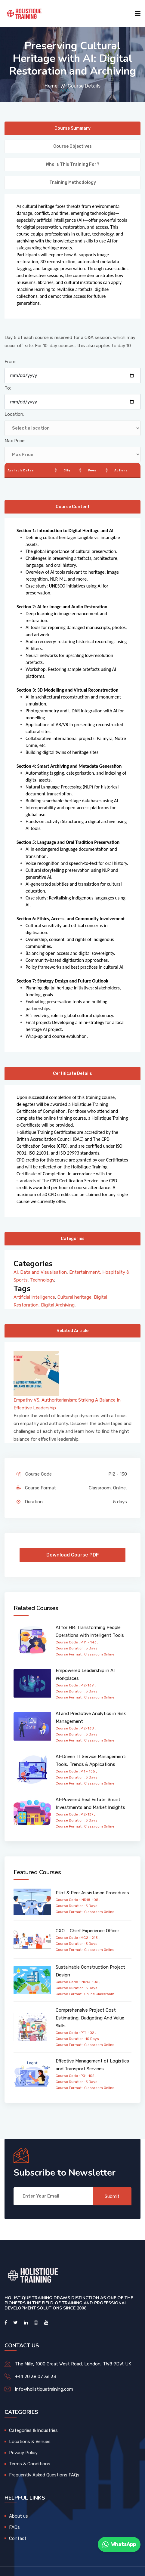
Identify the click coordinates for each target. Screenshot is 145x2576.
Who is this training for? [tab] (72, 164)
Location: (14, 414)
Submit (112, 2196)
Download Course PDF (72, 1555)
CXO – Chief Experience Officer (87, 1930)
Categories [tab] (73, 1238)
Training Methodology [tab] (72, 182)
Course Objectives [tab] (72, 146)
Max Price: (15, 440)
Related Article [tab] (72, 1330)
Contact (17, 2538)
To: (8, 388)
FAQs (14, 2527)
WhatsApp (119, 2544)
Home (51, 86)
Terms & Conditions (29, 2463)
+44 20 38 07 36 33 (35, 2376)
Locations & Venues (30, 2441)
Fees (92, 470)
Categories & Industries (33, 2430)
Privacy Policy (23, 2452)
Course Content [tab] (73, 506)
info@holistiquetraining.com (44, 2389)
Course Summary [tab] (72, 128)
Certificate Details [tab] (72, 1073)
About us (18, 2516)
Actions (121, 470)
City (66, 470)
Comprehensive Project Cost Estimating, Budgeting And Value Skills (90, 2017)
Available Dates (21, 470)
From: (10, 361)
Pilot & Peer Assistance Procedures (92, 1893)
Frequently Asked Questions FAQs (44, 2475)
